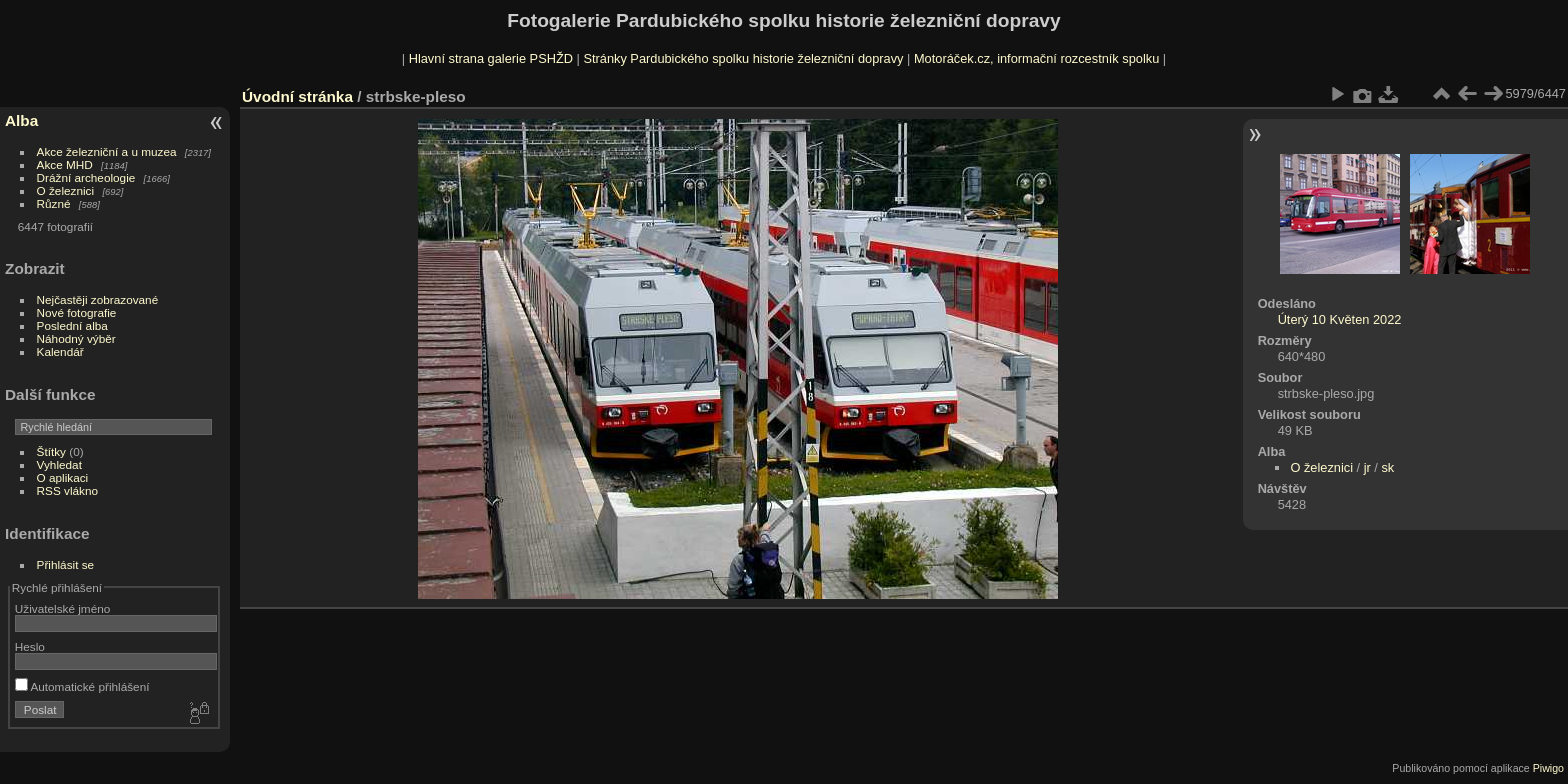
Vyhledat (59, 464)
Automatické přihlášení (82, 686)
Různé (54, 203)
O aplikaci (63, 477)
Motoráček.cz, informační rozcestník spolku (1036, 58)
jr (1367, 467)
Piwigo (1548, 768)
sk (1387, 467)
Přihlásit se (66, 564)
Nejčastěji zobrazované (98, 299)
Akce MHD (65, 164)
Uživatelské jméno (62, 608)
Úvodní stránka (297, 96)
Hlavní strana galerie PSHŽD (491, 58)
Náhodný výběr (76, 338)
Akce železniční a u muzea (107, 151)
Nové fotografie (77, 312)
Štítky (51, 451)
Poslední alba (72, 325)
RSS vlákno (67, 490)
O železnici (66, 190)
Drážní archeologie (86, 177)
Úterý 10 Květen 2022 (1340, 319)
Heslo (30, 646)
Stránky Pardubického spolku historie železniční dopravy (743, 58)
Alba (21, 120)
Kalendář (60, 351)
